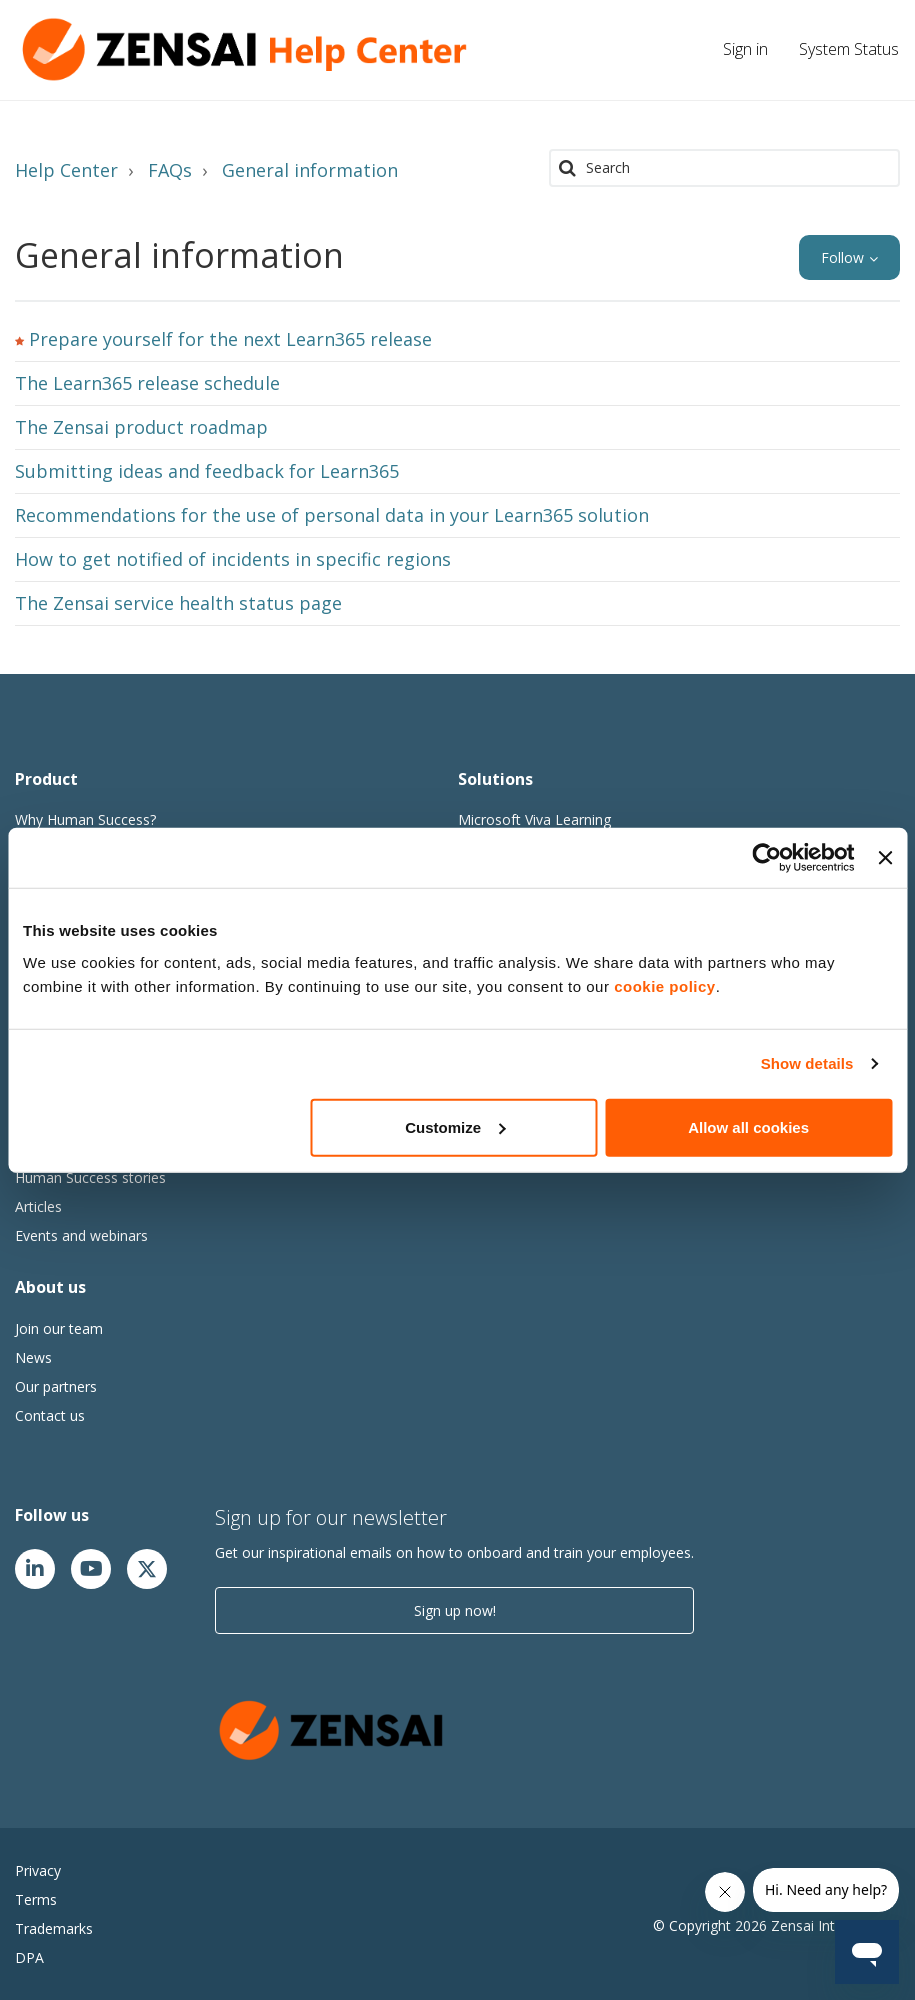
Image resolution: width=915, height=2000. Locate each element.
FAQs (170, 170)
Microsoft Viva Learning (534, 819)
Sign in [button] (745, 49)
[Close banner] (885, 858)
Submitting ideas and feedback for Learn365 (207, 471)
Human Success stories (90, 1177)
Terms (36, 1899)
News (33, 1357)
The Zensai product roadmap (141, 427)
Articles (38, 1206)
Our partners (56, 1386)
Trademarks (54, 1928)
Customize (455, 1126)
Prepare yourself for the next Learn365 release (230, 339)
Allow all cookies (748, 1126)
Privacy (38, 1870)
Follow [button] (842, 257)
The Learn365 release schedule (147, 383)
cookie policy (665, 985)
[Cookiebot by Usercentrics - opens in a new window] (767, 858)
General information (310, 170)
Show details (807, 1063)
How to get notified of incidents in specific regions (233, 559)
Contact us (50, 1415)
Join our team (59, 1328)
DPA (29, 1957)
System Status (849, 49)
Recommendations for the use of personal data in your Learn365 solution (332, 515)
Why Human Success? (85, 819)
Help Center (66, 170)
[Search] (724, 168)
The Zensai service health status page (178, 603)
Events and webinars (81, 1235)
